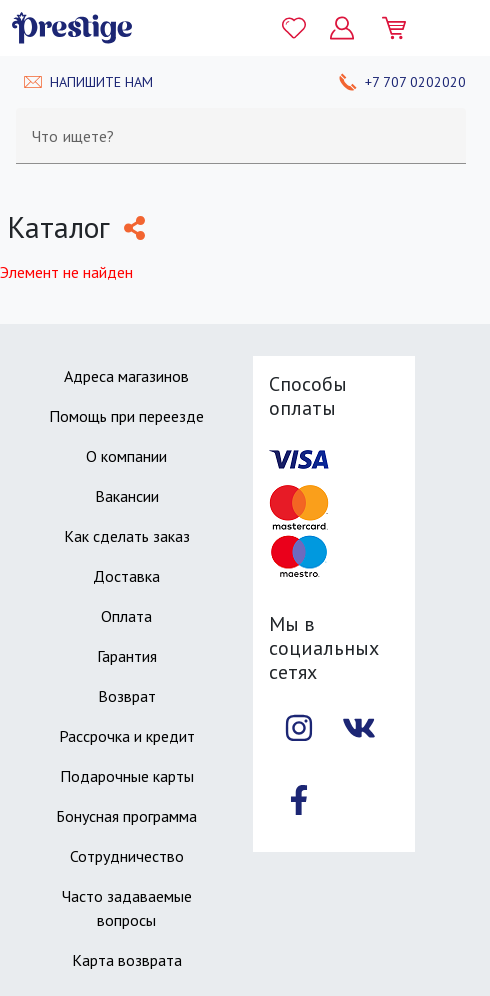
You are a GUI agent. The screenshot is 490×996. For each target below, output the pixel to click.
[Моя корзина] (402, 28)
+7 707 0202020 (415, 82)
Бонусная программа (126, 816)
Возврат (127, 696)
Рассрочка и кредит (127, 736)
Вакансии (127, 496)
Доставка (126, 576)
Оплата (126, 616)
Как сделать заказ (127, 536)
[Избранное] (294, 28)
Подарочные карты (127, 776)
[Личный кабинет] (342, 28)
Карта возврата (127, 960)
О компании (126, 456)
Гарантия (127, 656)
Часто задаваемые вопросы (127, 908)
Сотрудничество (127, 856)
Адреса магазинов (126, 376)
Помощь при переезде (126, 416)
